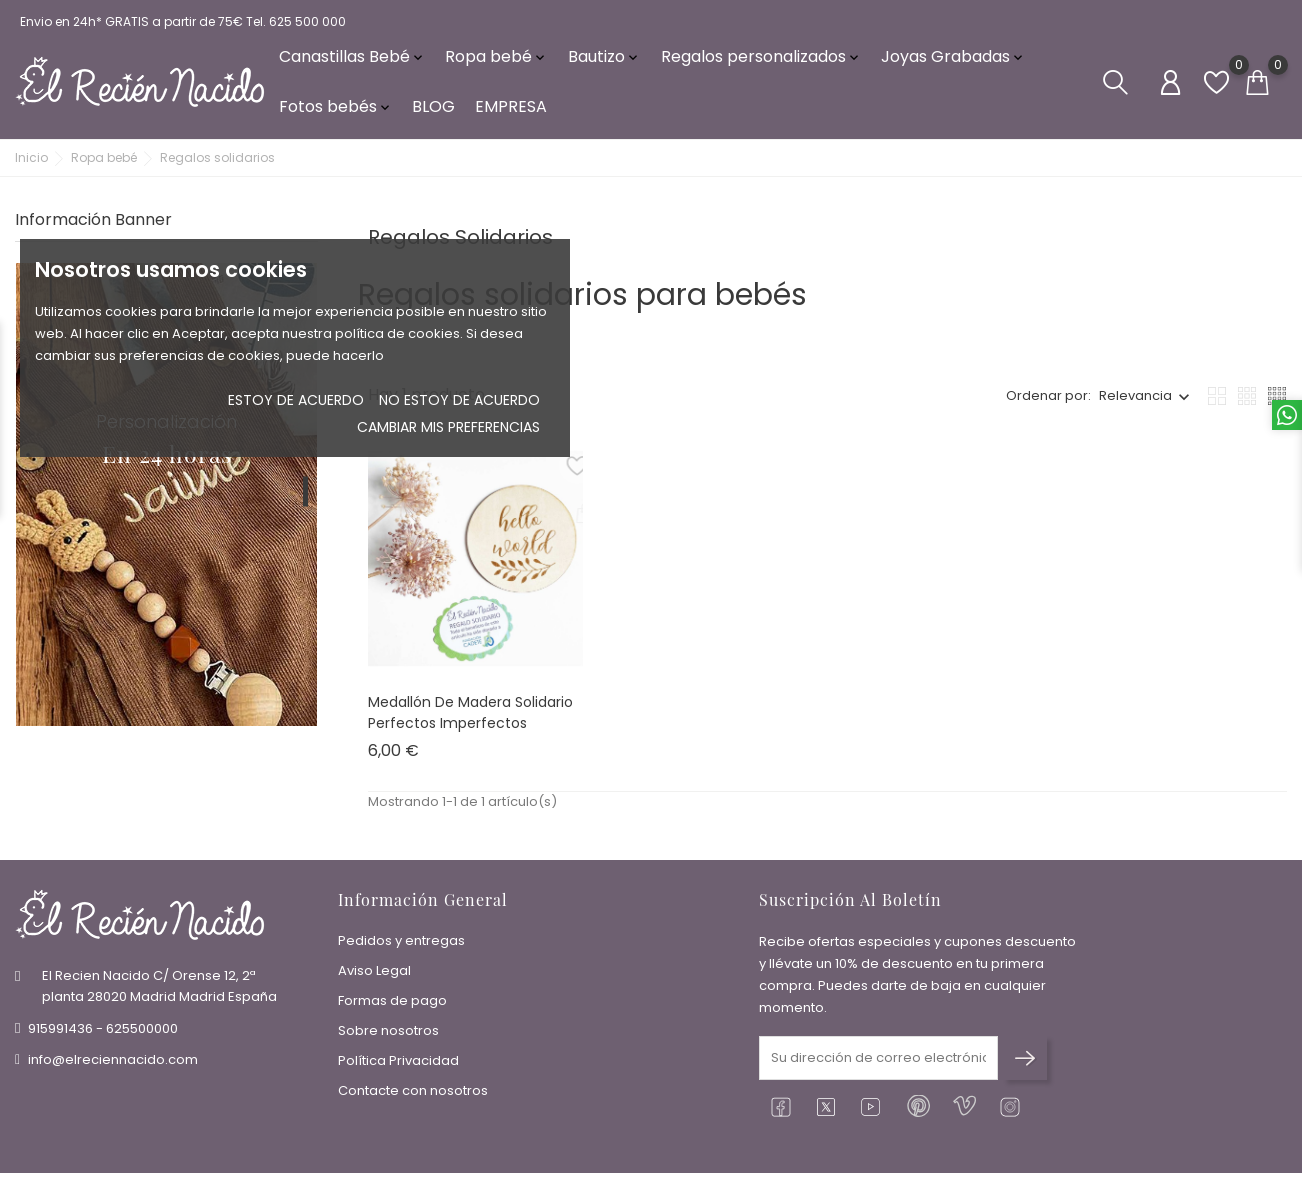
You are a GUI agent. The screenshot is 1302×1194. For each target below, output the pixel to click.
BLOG (433, 109)
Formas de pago (392, 1003)
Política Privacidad (398, 1063)
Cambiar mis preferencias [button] (448, 427)
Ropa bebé (496, 59)
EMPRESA (511, 109)
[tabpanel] (166, 500)
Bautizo (604, 59)
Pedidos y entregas (401, 943)
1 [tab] (305, 497)
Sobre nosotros (388, 1033)
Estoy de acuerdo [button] (296, 400)
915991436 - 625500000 (103, 1030)
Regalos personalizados (761, 59)
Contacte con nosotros (413, 1093)
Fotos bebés (336, 109)
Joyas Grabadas (953, 59)
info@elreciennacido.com (113, 1061)
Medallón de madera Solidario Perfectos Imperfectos (470, 718)
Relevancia (1135, 401)
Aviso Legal (374, 973)
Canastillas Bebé (352, 59)
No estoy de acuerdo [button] (459, 400)
